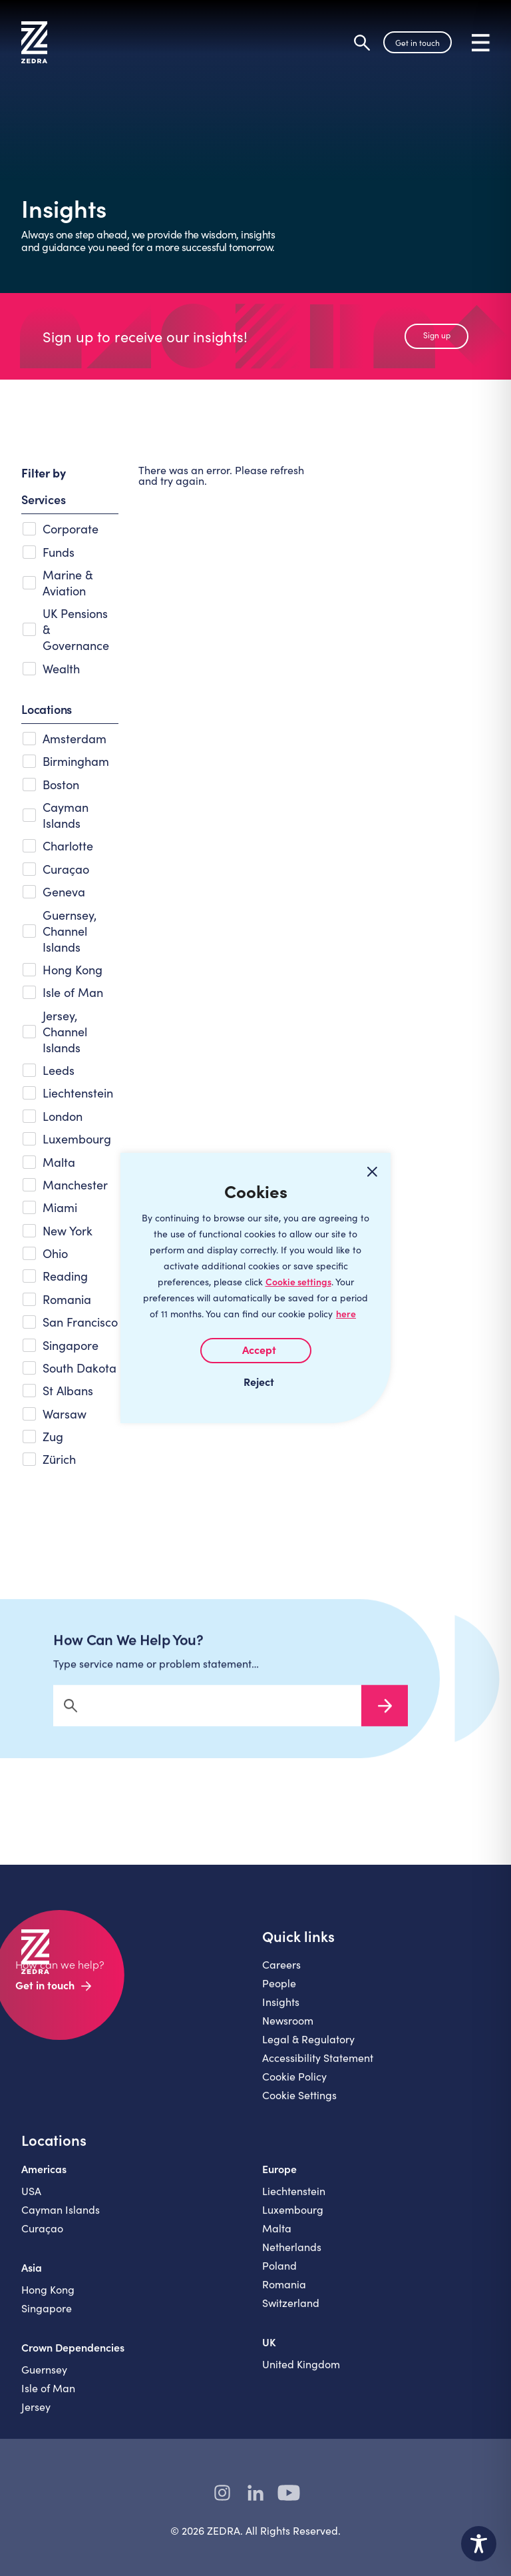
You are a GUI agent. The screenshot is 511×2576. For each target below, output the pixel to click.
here (346, 1313)
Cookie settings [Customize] (298, 1281)
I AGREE (255, 1350)
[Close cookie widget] (372, 1171)
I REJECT (255, 1381)
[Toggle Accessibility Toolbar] (479, 2544)
